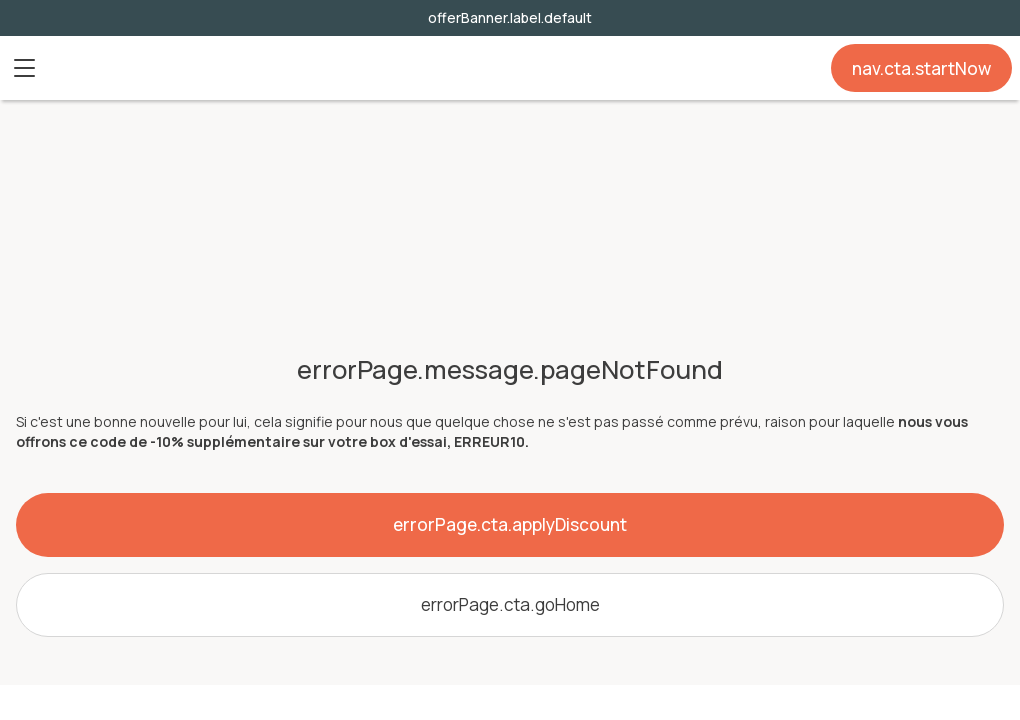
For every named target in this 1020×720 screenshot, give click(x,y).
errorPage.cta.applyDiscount (510, 524)
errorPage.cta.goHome (510, 604)
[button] (24, 68)
